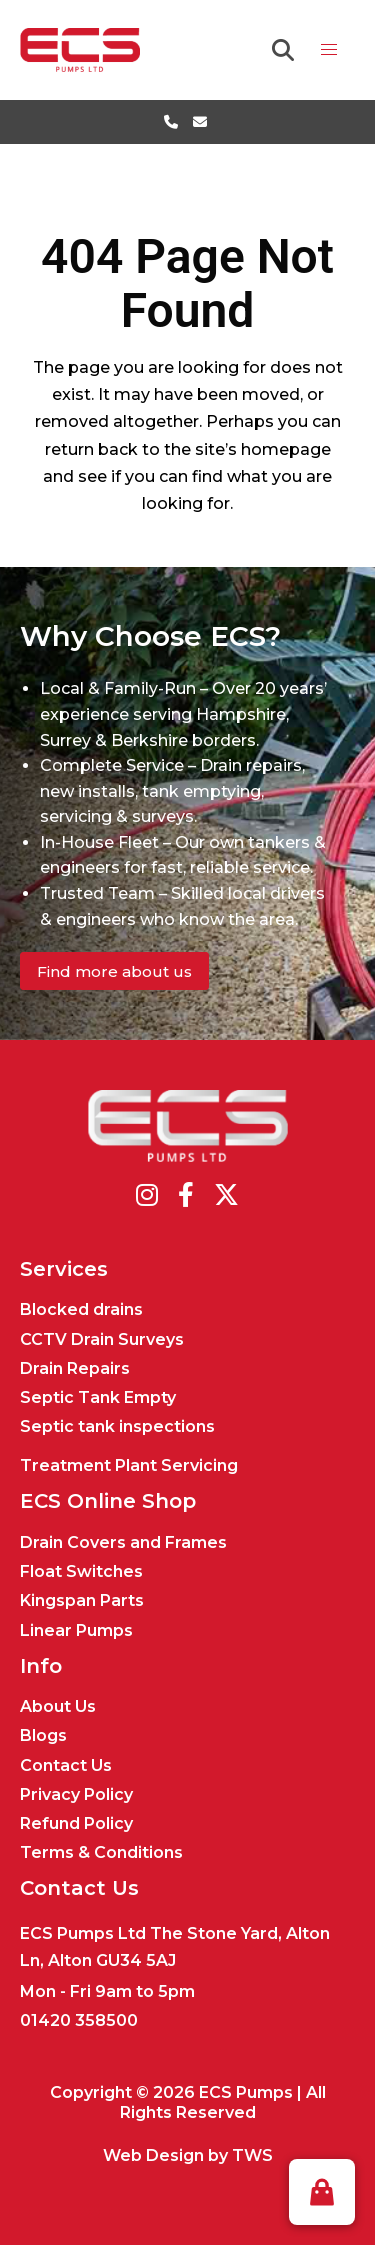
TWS (252, 2155)
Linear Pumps (76, 1630)
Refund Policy (76, 1823)
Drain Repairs (75, 1368)
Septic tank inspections (117, 1426)
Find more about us (114, 971)
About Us (58, 1706)
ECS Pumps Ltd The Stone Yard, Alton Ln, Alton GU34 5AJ (175, 1947)
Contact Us (66, 1765)
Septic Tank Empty (98, 1397)
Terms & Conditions (101, 1852)
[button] (322, 2192)
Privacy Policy (76, 1794)
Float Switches (81, 1571)
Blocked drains (81, 1309)
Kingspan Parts (82, 1600)
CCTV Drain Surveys (102, 1339)
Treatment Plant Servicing (129, 1465)
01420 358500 (79, 2020)
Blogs (43, 1735)
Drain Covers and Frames (123, 1542)
